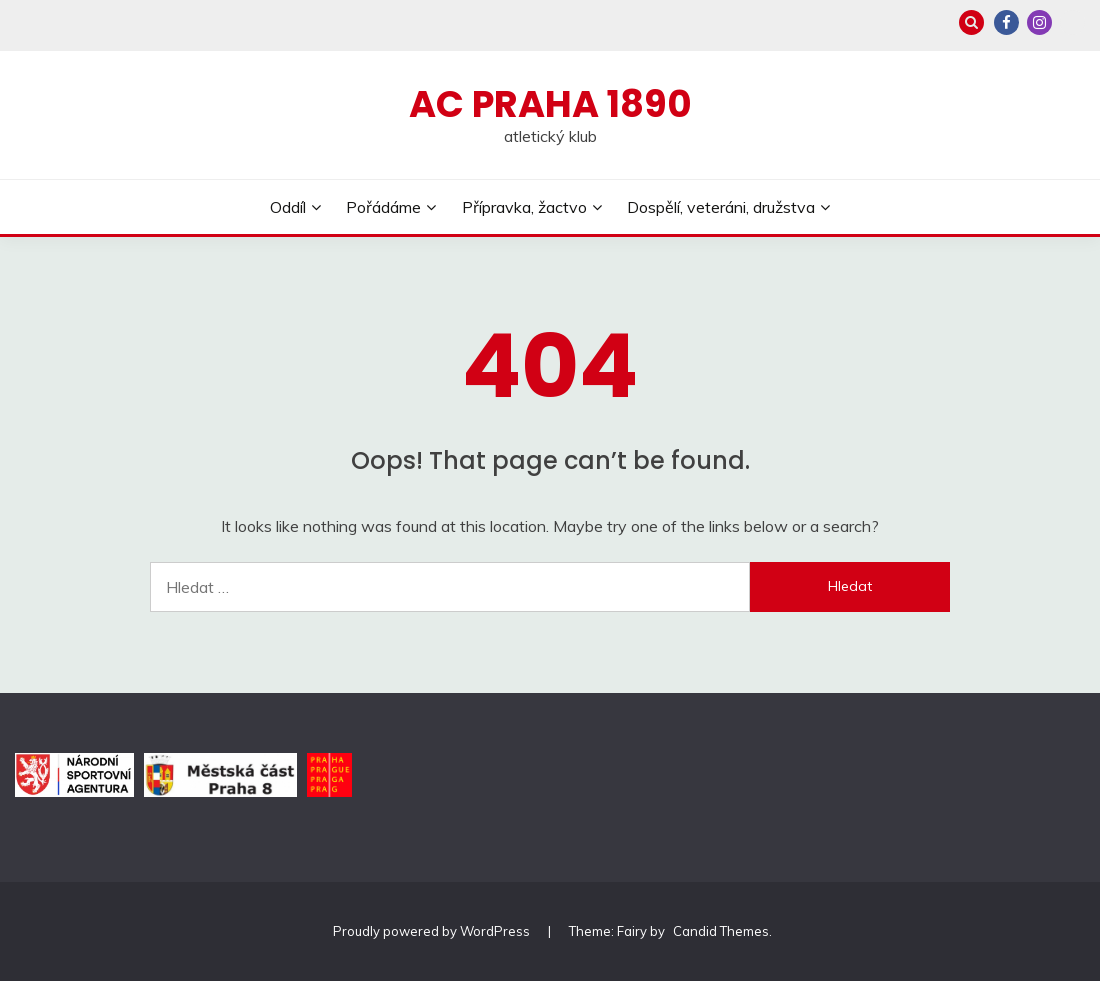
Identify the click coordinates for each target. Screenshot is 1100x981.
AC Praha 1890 (550, 104)
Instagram (1039, 22)
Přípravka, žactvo (524, 207)
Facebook (1006, 22)
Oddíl (288, 207)
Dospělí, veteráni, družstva (721, 207)
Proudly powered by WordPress (433, 931)
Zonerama (1072, 22)
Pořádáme (383, 207)
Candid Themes (721, 931)
